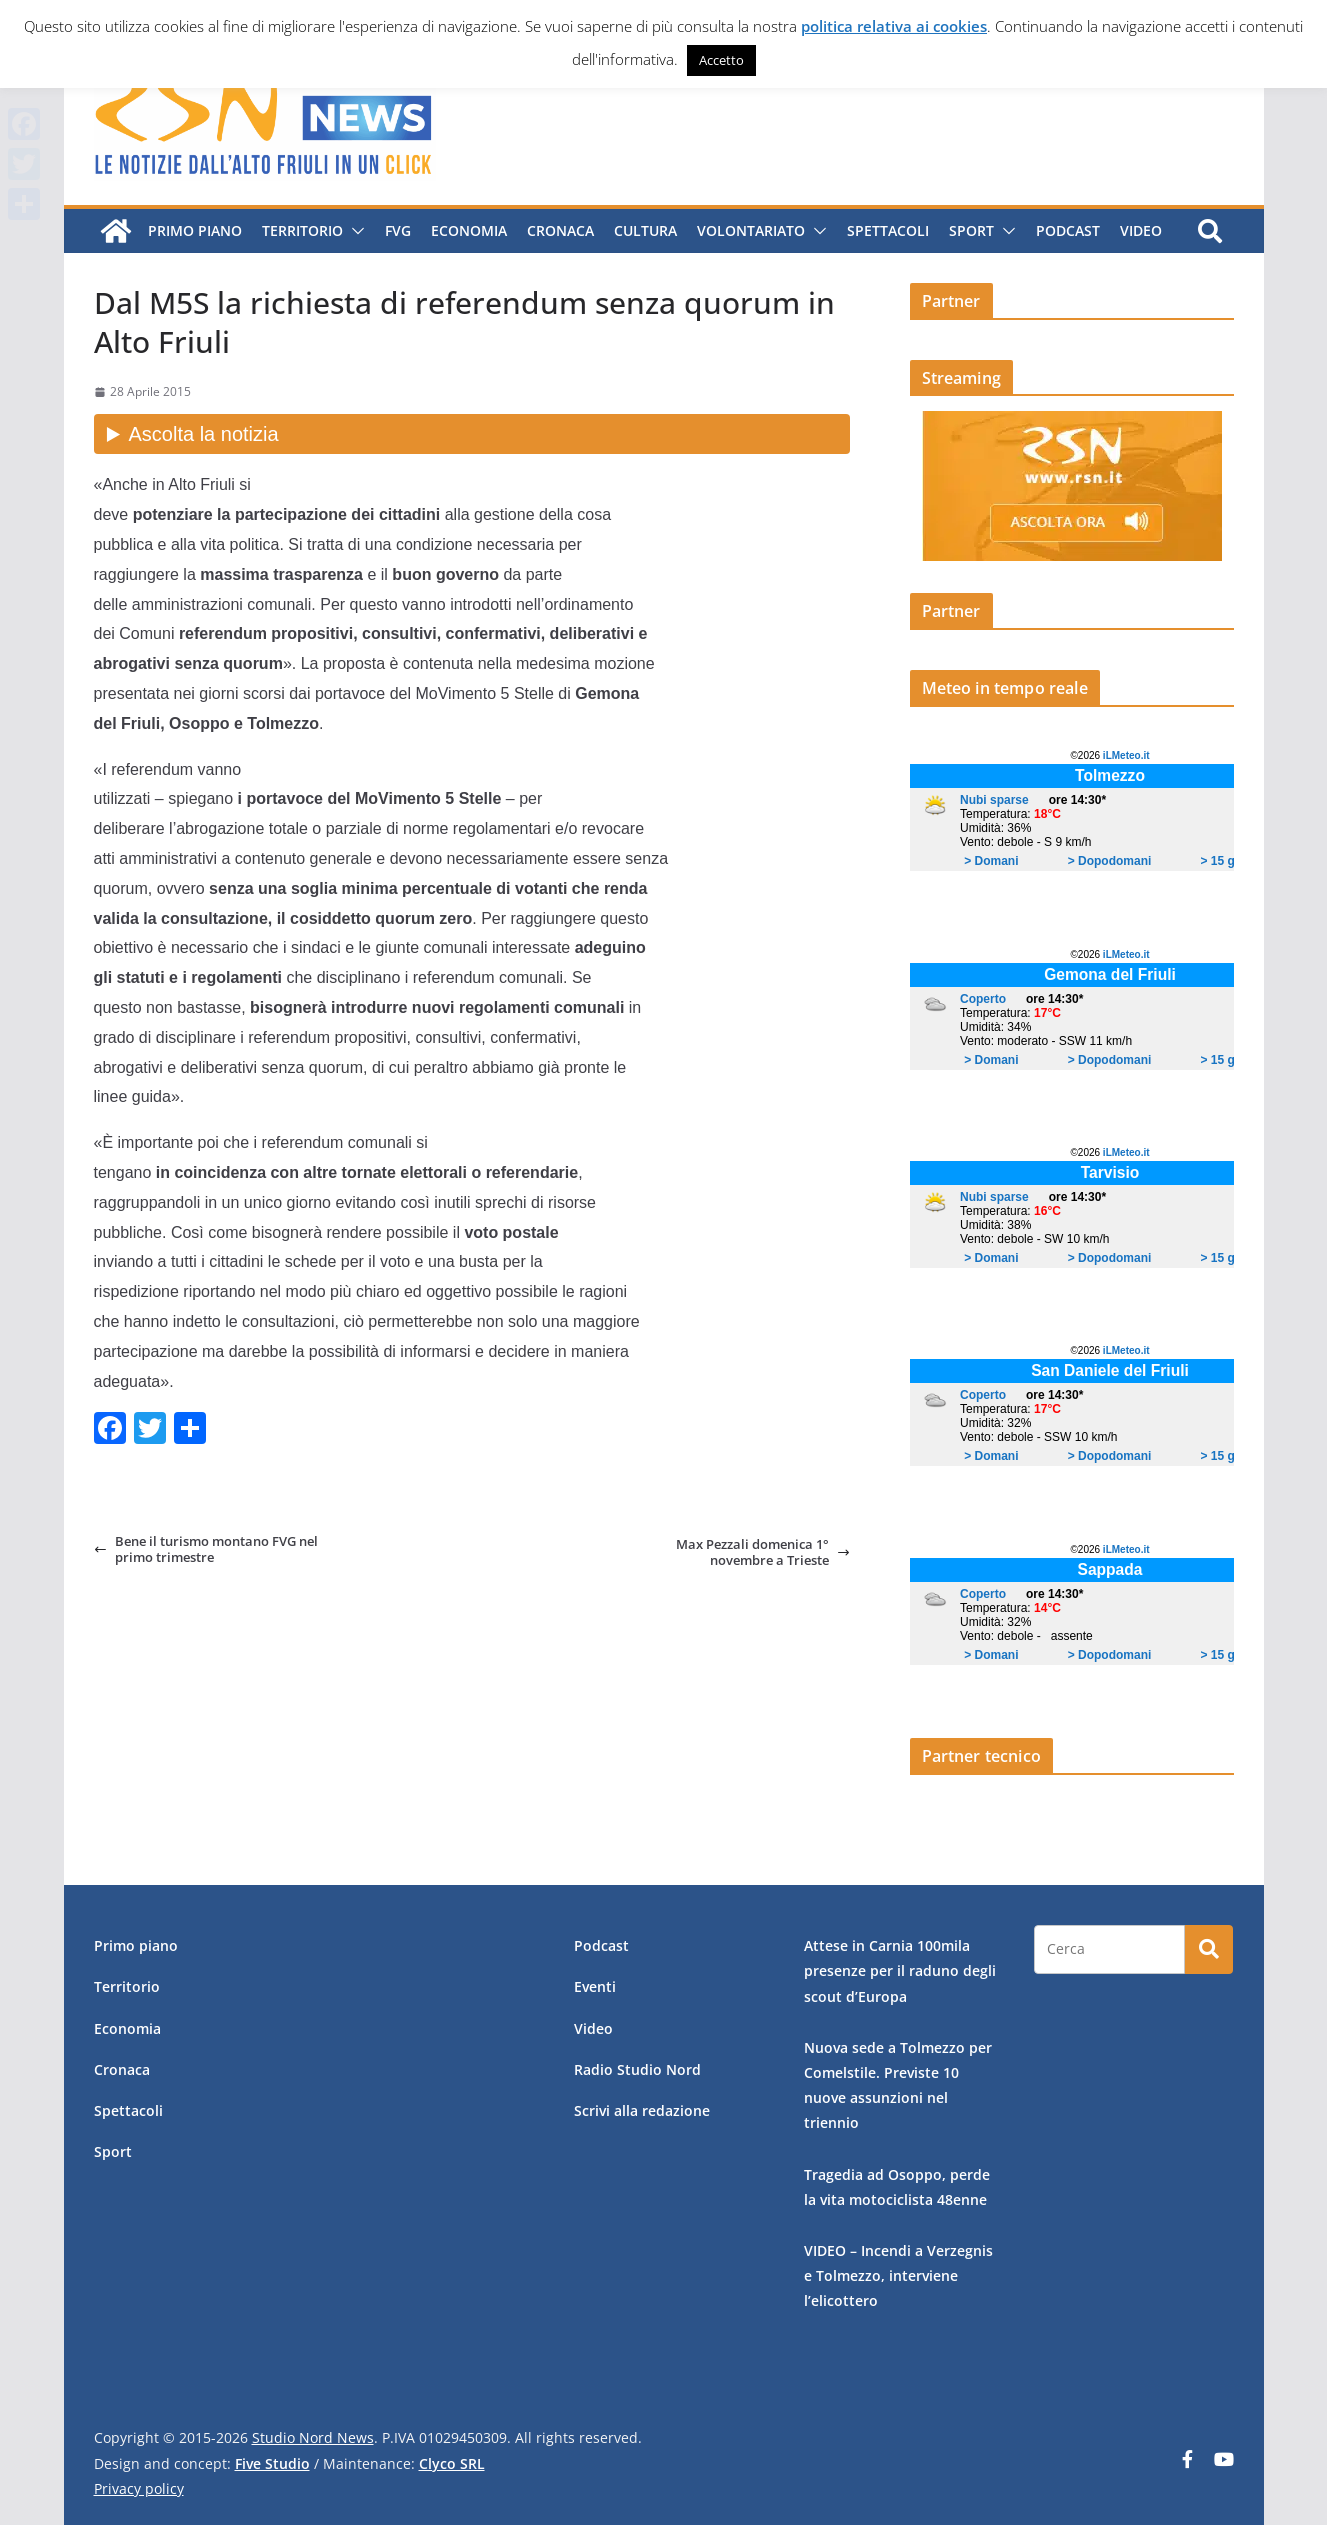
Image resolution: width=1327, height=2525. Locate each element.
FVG (398, 230)
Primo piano (195, 230)
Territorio (302, 230)
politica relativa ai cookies (894, 26)
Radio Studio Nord (637, 2069)
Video (1141, 230)
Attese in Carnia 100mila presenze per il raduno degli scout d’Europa (900, 1970)
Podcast (1068, 230)
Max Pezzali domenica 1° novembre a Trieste (763, 1552)
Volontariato (751, 230)
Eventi (595, 1986)
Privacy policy (139, 2488)
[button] (354, 231)
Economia (469, 230)
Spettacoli (888, 230)
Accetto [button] (721, 60)
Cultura (645, 230)
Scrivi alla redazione (642, 2110)
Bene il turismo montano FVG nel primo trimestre (206, 1549)
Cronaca (560, 230)
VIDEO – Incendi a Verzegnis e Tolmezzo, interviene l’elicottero (898, 2275)
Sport (971, 230)
